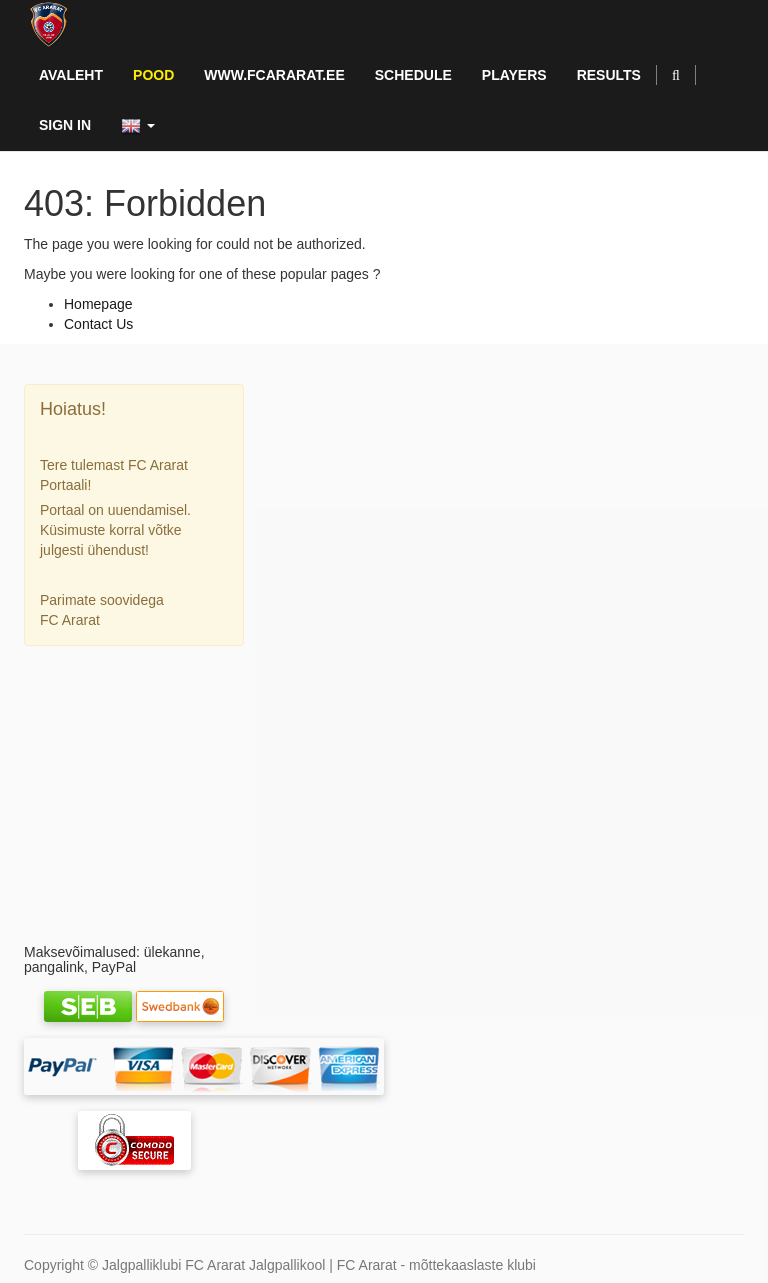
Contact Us (98, 324)
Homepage (98, 304)
